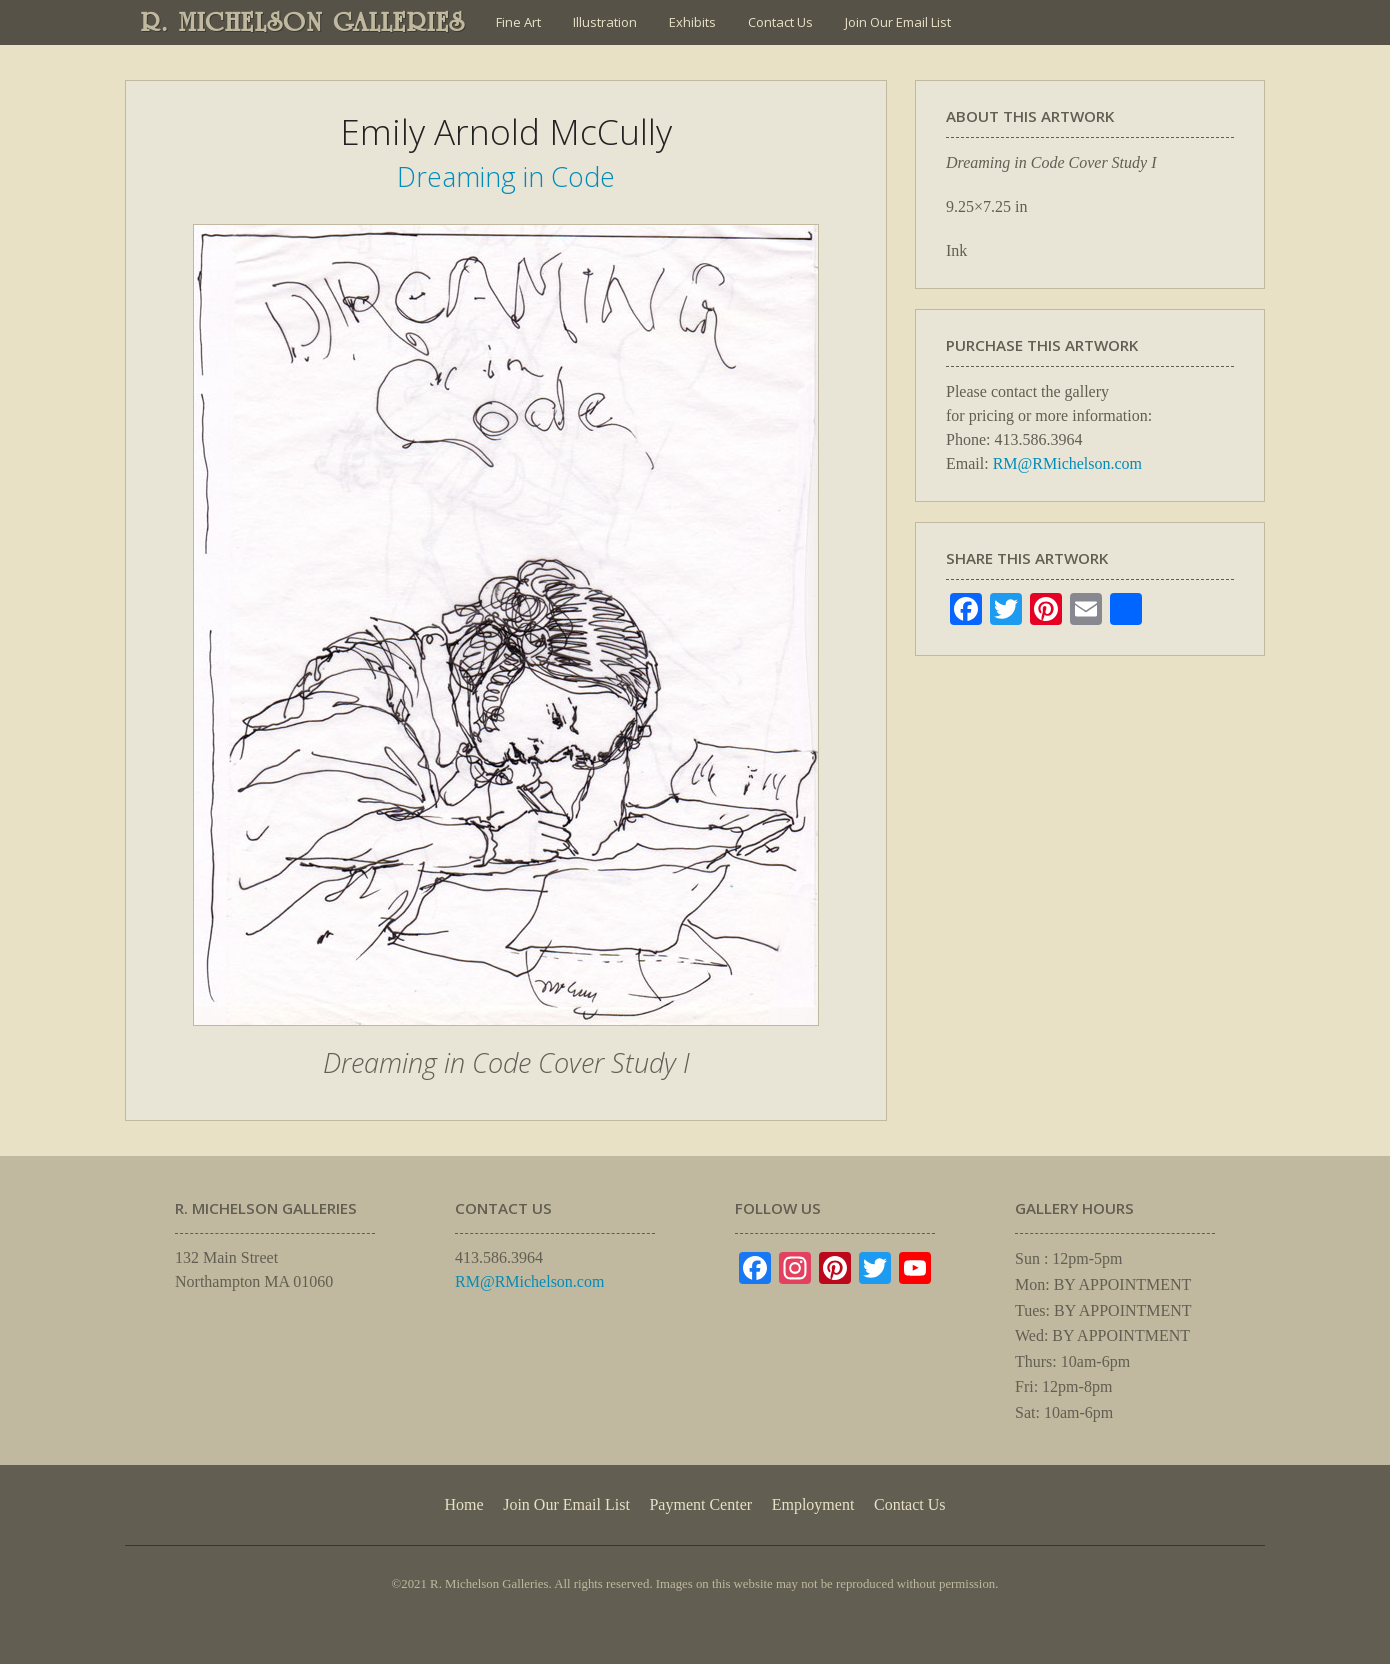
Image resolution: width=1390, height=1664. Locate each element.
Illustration (605, 22)
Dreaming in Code (506, 176)
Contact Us (780, 22)
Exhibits (692, 22)
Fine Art (518, 22)
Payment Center (700, 1504)
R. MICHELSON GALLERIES (303, 22)
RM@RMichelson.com (1067, 463)
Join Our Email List (898, 22)
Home (463, 1504)
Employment (813, 1504)
